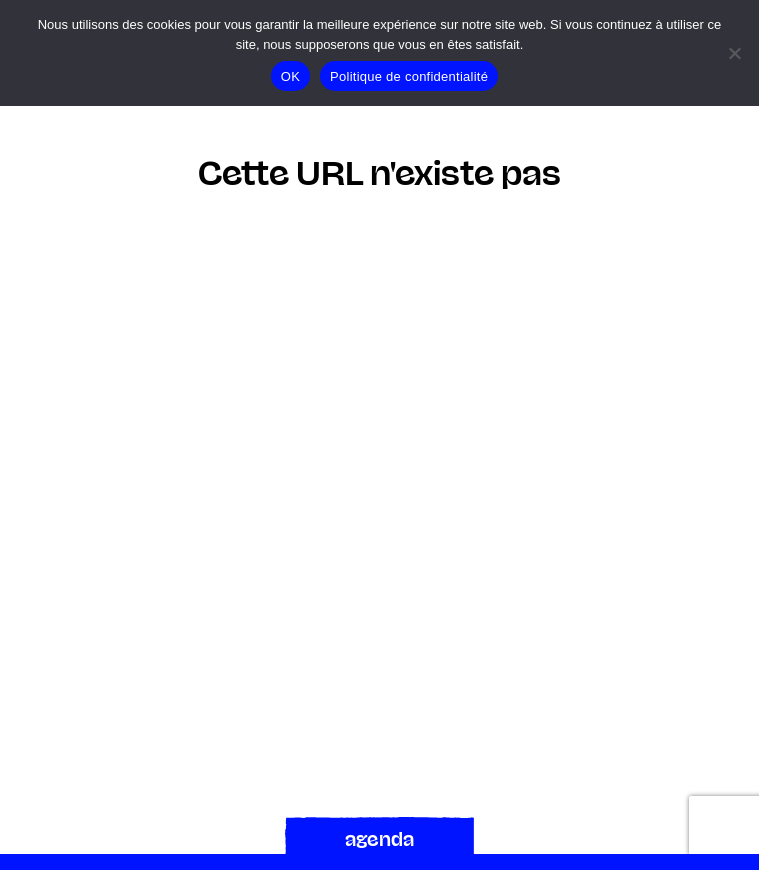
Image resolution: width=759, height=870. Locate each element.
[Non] (734, 53)
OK (290, 76)
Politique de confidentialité (409, 76)
